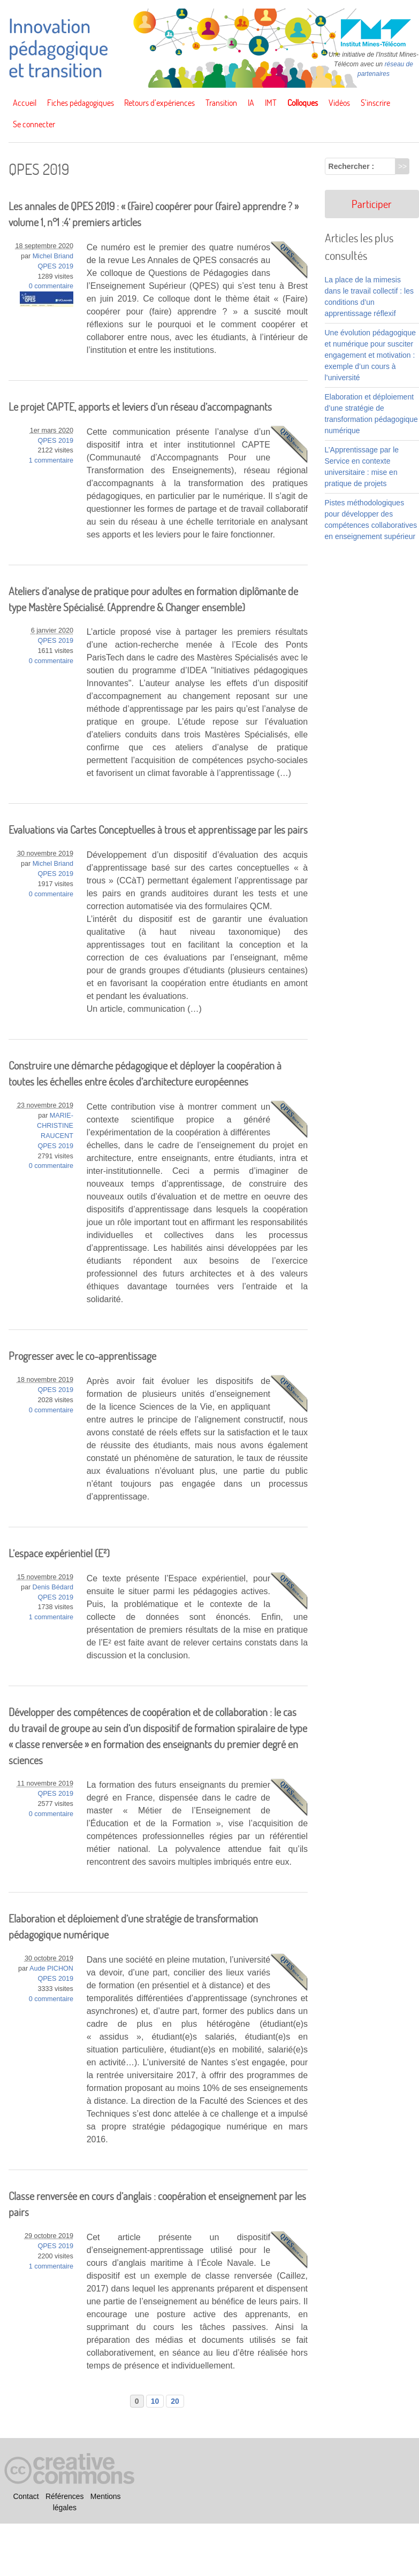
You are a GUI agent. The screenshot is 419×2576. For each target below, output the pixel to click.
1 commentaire (51, 460)
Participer (372, 204)
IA (251, 102)
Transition (221, 102)
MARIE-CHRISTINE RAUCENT (55, 1126)
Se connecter (34, 124)
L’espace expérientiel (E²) (59, 1553)
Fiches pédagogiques (80, 102)
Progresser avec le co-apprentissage (82, 1356)
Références (64, 2497)
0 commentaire (51, 286)
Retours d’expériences (159, 102)
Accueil (24, 102)
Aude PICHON (51, 1968)
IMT (271, 102)
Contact (26, 2497)
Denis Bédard (53, 1587)
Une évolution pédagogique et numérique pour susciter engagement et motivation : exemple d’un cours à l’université (370, 355)
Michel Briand (53, 256)
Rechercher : (352, 166)
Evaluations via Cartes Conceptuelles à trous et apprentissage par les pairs (158, 829)
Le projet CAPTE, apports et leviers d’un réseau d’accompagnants (140, 406)
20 (175, 2401)
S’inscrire (375, 102)
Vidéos (339, 102)
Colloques (302, 102)
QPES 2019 (55, 266)
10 (155, 2401)
